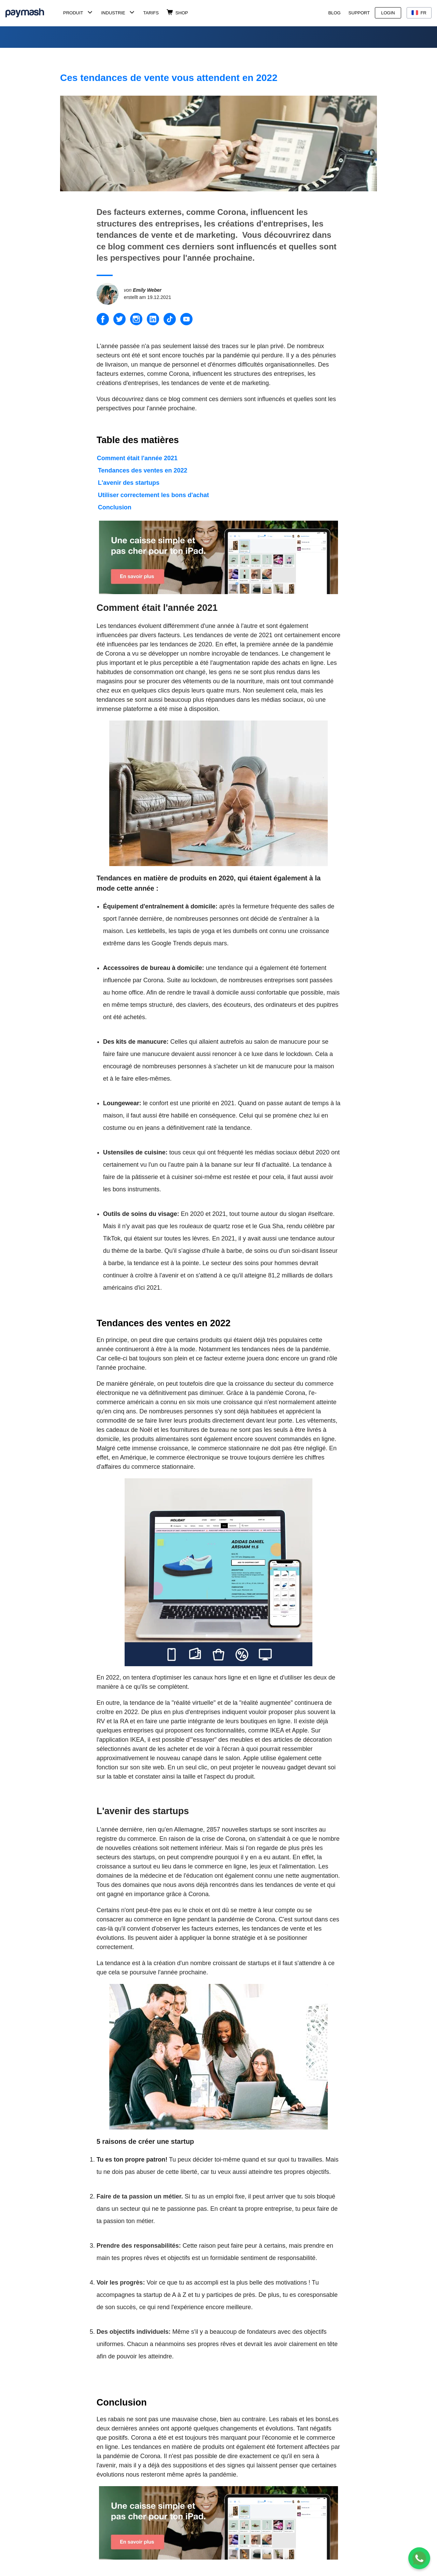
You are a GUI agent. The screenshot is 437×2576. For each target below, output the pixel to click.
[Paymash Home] (32, 13)
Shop (181, 12)
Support (359, 12)
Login (388, 12)
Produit (73, 12)
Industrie (113, 12)
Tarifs (151, 12)
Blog (334, 12)
